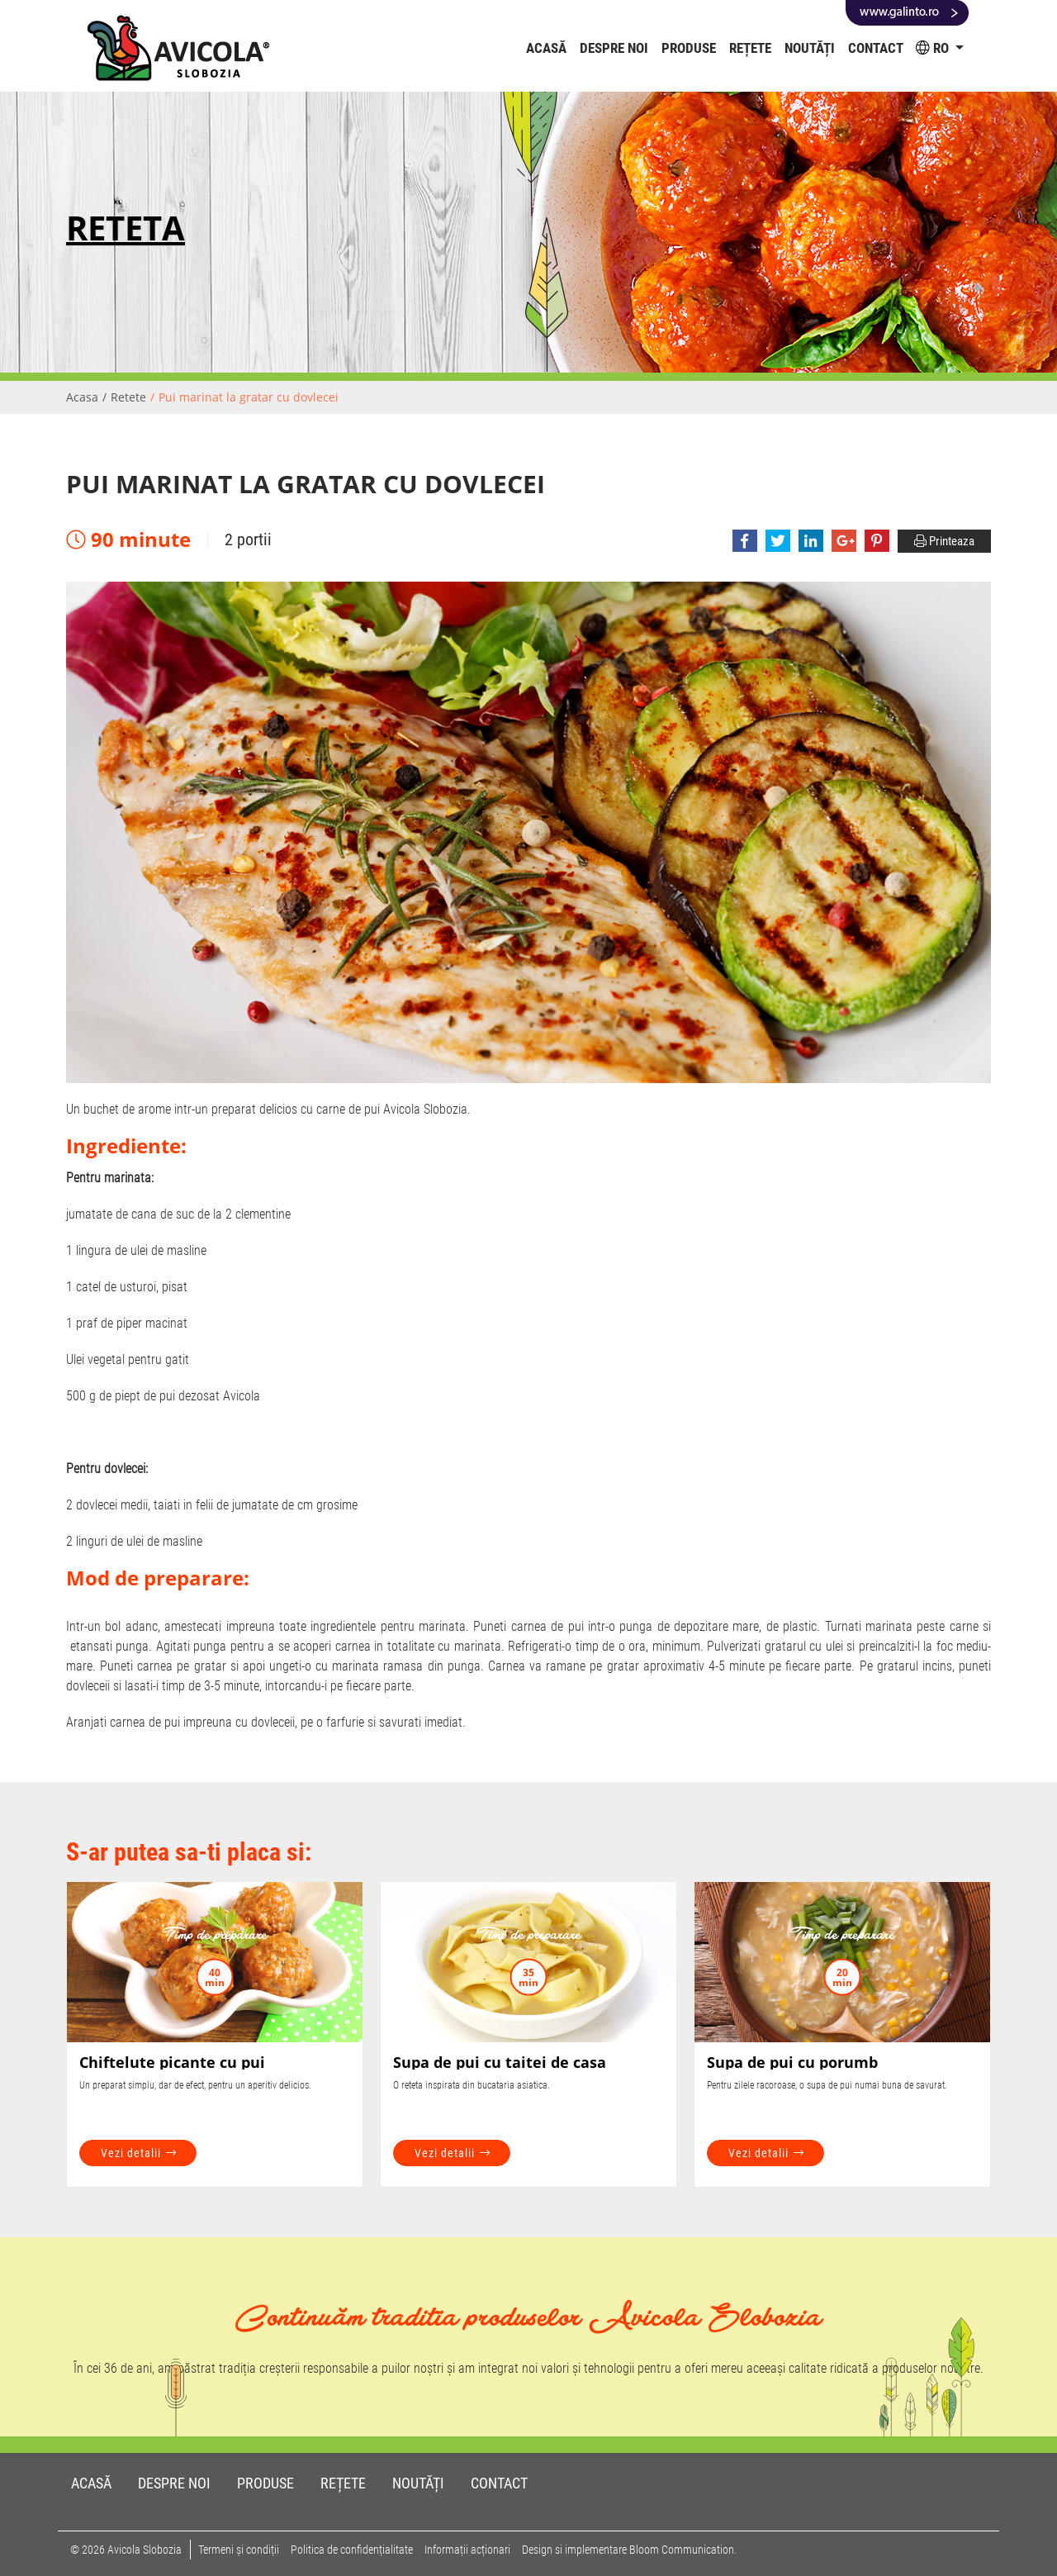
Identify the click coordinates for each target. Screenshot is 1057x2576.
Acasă (549, 47)
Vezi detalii (139, 2153)
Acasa (82, 397)
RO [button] (934, 48)
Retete (128, 397)
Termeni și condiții (238, 2549)
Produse (688, 48)
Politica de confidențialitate (352, 2549)
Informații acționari (467, 2549)
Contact (875, 48)
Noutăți (809, 48)
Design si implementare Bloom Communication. (629, 2549)
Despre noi (614, 48)
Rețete (750, 48)
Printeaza (944, 541)
